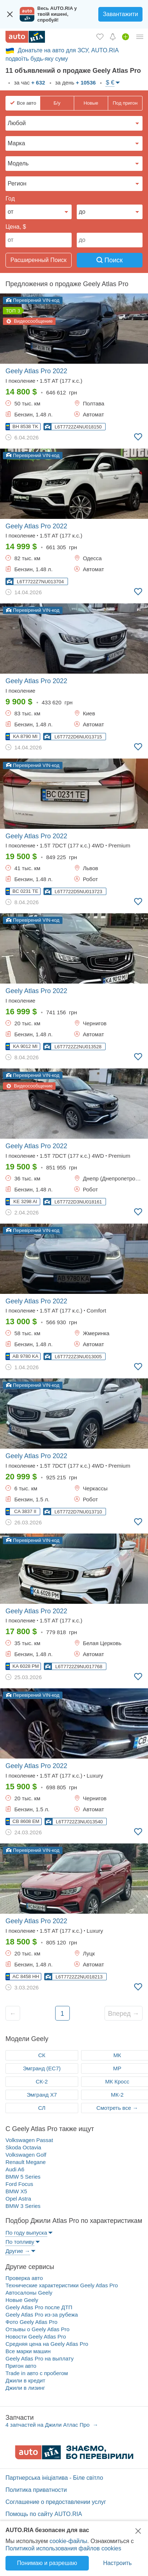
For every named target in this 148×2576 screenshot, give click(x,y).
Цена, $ (15, 227)
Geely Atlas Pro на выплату (39, 2358)
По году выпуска (26, 2232)
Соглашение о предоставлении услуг (55, 2502)
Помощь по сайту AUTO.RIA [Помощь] (43, 2514)
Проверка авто (24, 2278)
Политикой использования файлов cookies (63, 2548)
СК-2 (42, 2081)
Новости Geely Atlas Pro (35, 2336)
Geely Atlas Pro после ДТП (38, 2307)
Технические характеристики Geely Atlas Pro (61, 2285)
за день (75, 82)
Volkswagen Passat (29, 2140)
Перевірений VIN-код (33, 300)
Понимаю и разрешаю (47, 2563)
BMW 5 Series (23, 2177)
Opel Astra (18, 2198)
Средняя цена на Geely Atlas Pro (46, 2344)
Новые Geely (21, 2300)
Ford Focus (19, 2184)
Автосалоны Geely (28, 2292)
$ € (110, 82)
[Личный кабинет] (140, 37)
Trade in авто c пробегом (36, 2373)
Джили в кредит (25, 2380)
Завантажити (120, 14)
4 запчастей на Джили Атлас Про (48, 2425)
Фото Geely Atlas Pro (31, 2322)
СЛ (41, 2108)
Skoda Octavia (23, 2147)
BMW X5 (16, 2191)
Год (10, 198)
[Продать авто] (125, 37)
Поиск (109, 260)
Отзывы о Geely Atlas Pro (37, 2329)
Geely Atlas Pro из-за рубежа (41, 2314)
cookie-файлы (68, 2541)
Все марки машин (27, 2351)
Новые (91, 103)
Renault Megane (25, 2162)
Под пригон (125, 103)
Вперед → (123, 2013)
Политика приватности (36, 2490)
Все (26, 103)
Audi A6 (14, 2169)
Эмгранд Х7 (42, 2095)
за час (28, 82)
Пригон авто (20, 2366)
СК (41, 2055)
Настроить (117, 2563)
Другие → (17, 2251)
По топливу (19, 2242)
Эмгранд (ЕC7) (42, 2068)
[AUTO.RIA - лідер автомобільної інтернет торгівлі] (25, 37)
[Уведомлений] (112, 37)
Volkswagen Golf (25, 2155)
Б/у (57, 103)
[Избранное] (100, 37)
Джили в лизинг (25, 2388)
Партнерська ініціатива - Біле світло (54, 2478)
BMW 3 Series (23, 2206)
